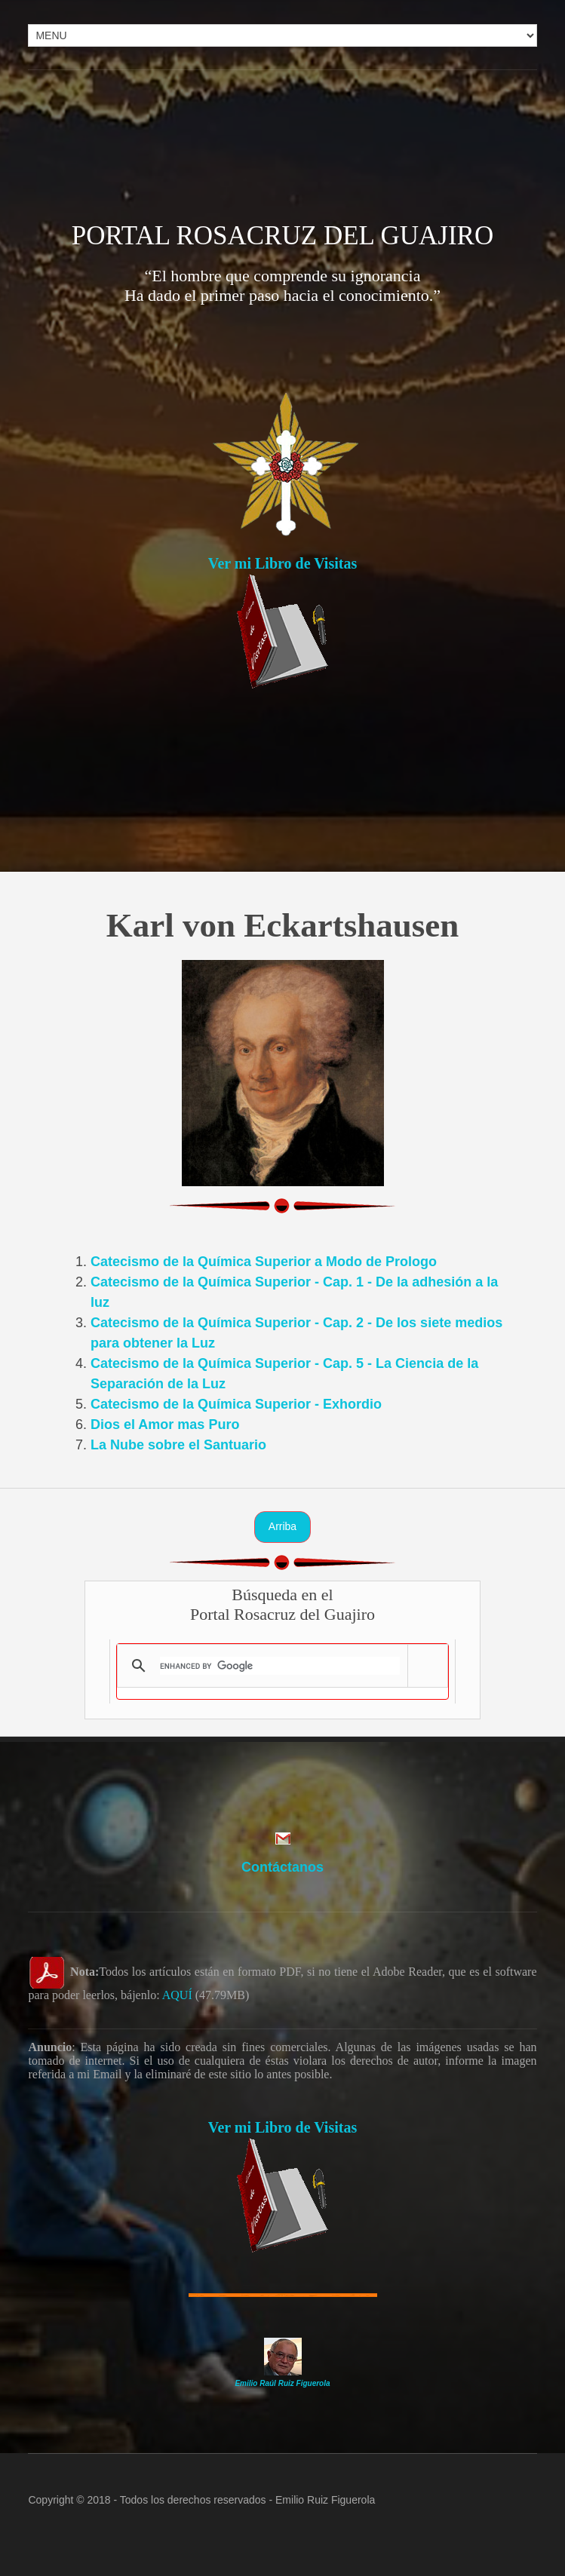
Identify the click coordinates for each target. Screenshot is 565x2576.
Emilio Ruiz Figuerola (325, 2500)
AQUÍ (177, 1995)
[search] (279, 1666)
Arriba (282, 1526)
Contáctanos (282, 1867)
